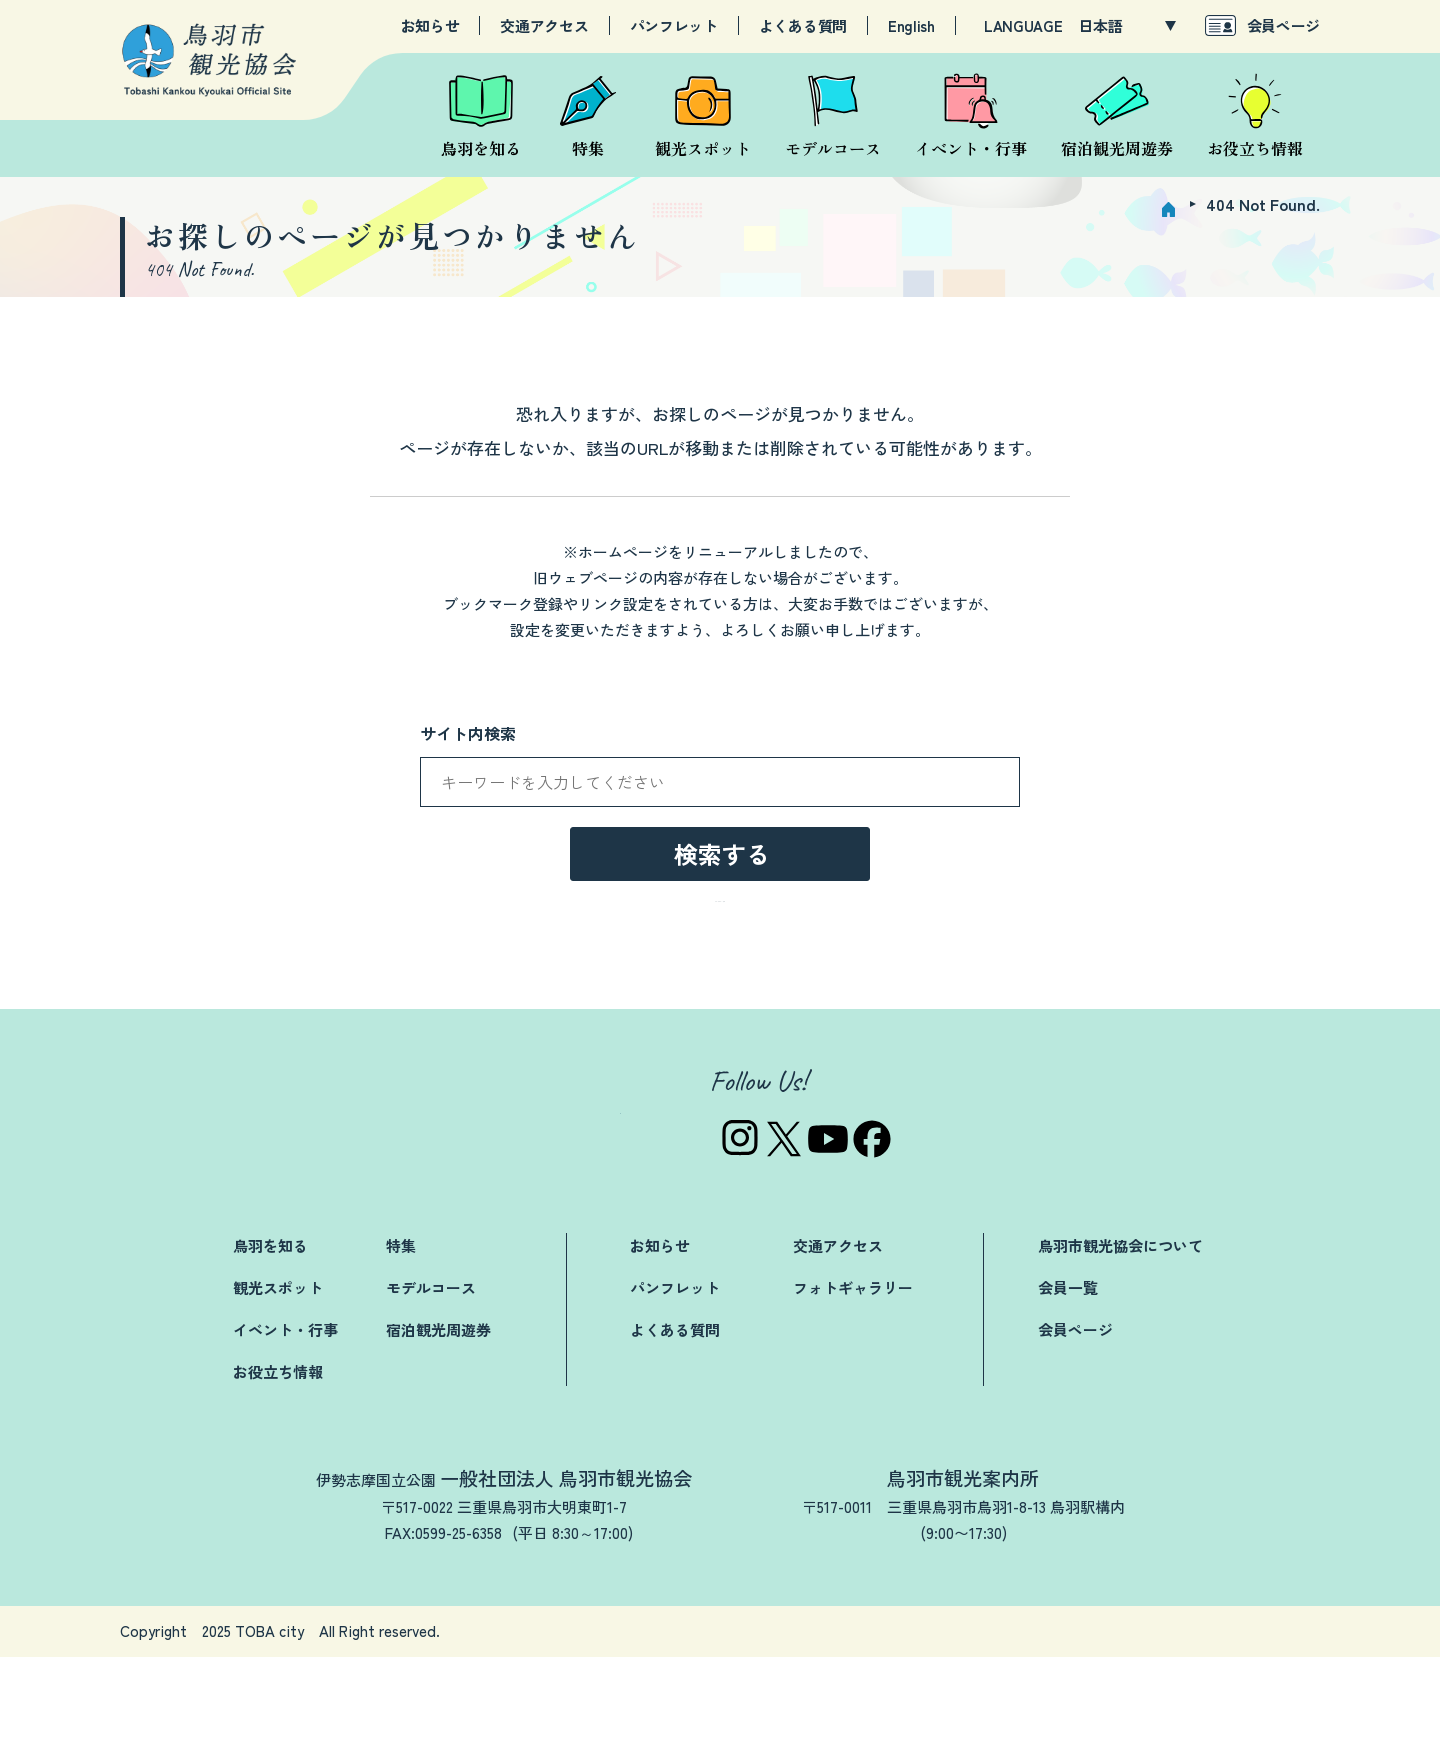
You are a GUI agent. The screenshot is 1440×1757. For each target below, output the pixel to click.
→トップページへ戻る (720, 995)
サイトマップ (1257, 1731)
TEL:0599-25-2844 (919, 1632)
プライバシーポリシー (1100, 1731)
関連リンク (950, 1731)
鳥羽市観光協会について (1120, 1345)
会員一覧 (1068, 1387)
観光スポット (278, 1387)
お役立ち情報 (278, 1471)
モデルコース (431, 1387)
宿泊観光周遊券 (438, 1429)
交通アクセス (544, 26)
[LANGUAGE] (1127, 26)
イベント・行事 (285, 1429)
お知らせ (430, 26)
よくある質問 (803, 26)
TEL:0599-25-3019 (375, 1632)
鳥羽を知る (270, 1345)
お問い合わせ (831, 1731)
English (911, 26)
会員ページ (1284, 25)
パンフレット (674, 26)
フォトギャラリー (853, 1387)
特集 (401, 1345)
